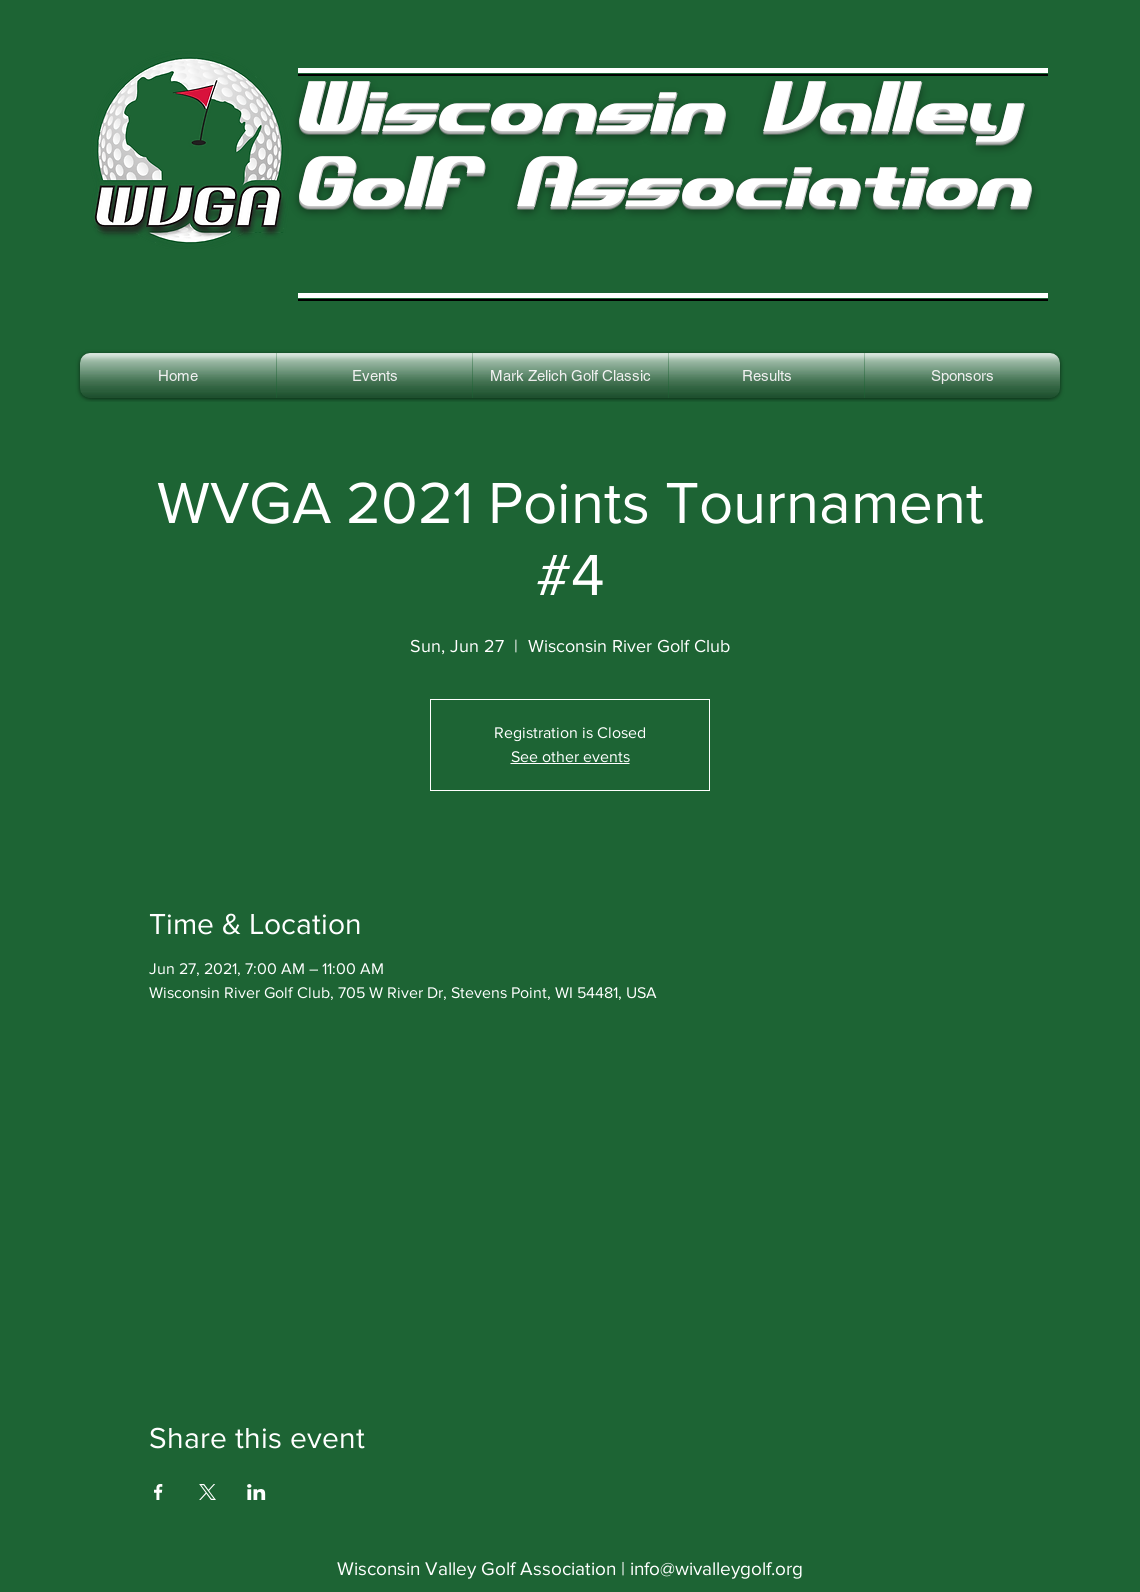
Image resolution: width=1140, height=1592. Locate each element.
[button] (766, 375)
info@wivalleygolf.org (716, 1568)
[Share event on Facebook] (158, 1492)
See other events (570, 756)
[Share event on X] (207, 1492)
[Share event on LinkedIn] (256, 1492)
